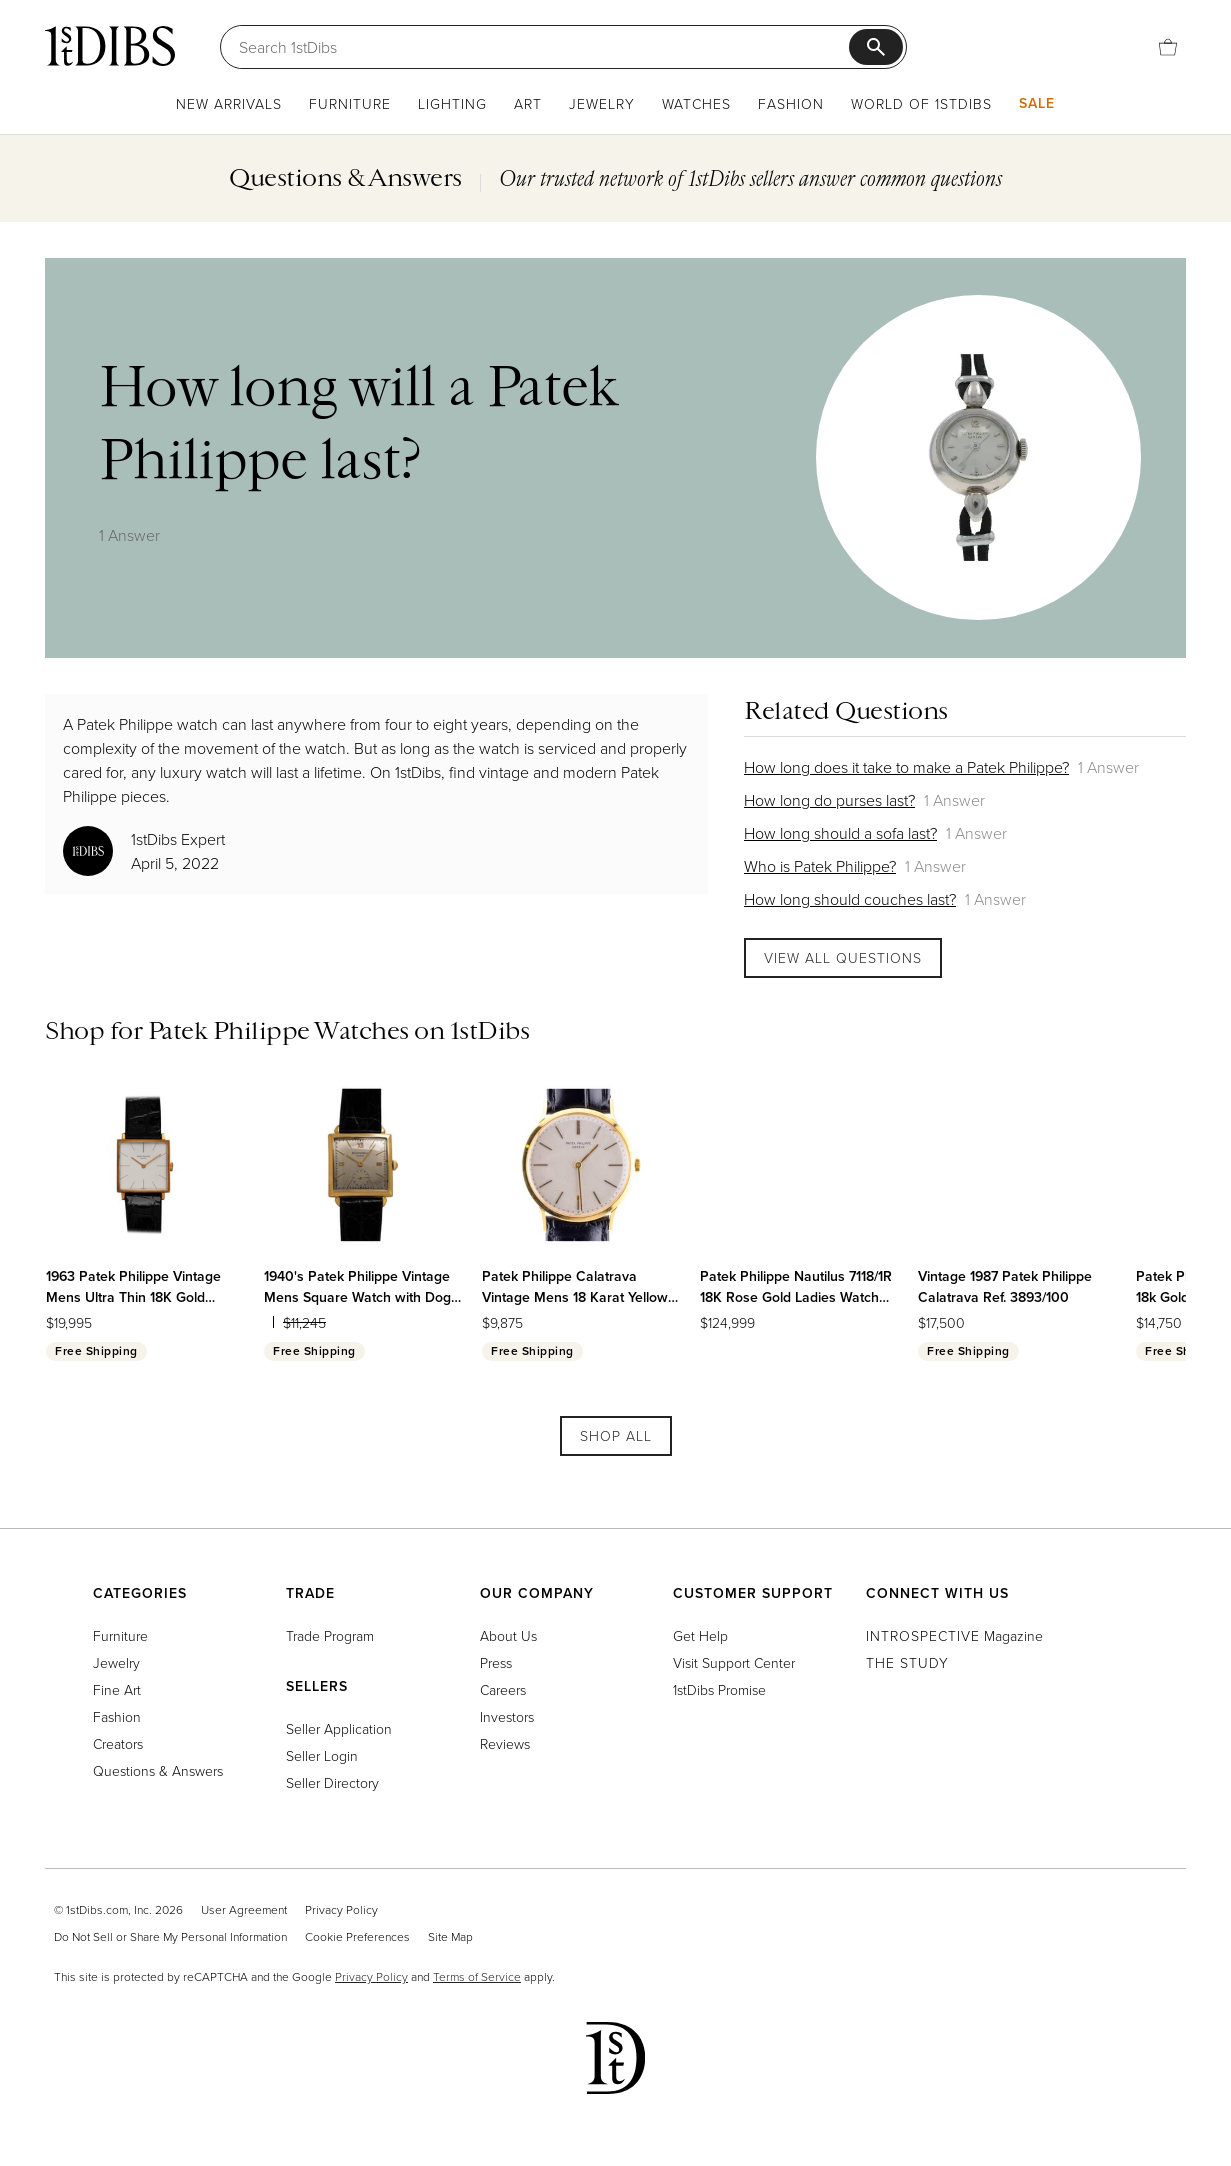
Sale (1037, 103)
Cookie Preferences (357, 1936)
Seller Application (339, 1728)
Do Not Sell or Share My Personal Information (170, 1936)
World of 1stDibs (921, 103)
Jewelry (602, 103)
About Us (508, 1635)
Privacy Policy (341, 1909)
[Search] (544, 47)
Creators (118, 1743)
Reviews (505, 1743)
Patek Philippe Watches (278, 1030)
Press (496, 1662)
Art (528, 103)
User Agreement (244, 1909)
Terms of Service (477, 1976)
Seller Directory (332, 1782)
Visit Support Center (734, 1662)
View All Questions (843, 957)
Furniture (350, 103)
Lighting (452, 103)
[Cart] (1168, 47)
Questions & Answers (158, 1770)
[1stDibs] (110, 46)
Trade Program (330, 1635)
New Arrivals (229, 103)
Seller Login (322, 1755)
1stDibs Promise (719, 1689)
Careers (503, 1689)
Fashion (791, 103)
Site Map (450, 1936)
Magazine (954, 1635)
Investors (507, 1716)
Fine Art (117, 1689)
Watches (696, 103)
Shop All (616, 1435)
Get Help (700, 1635)
